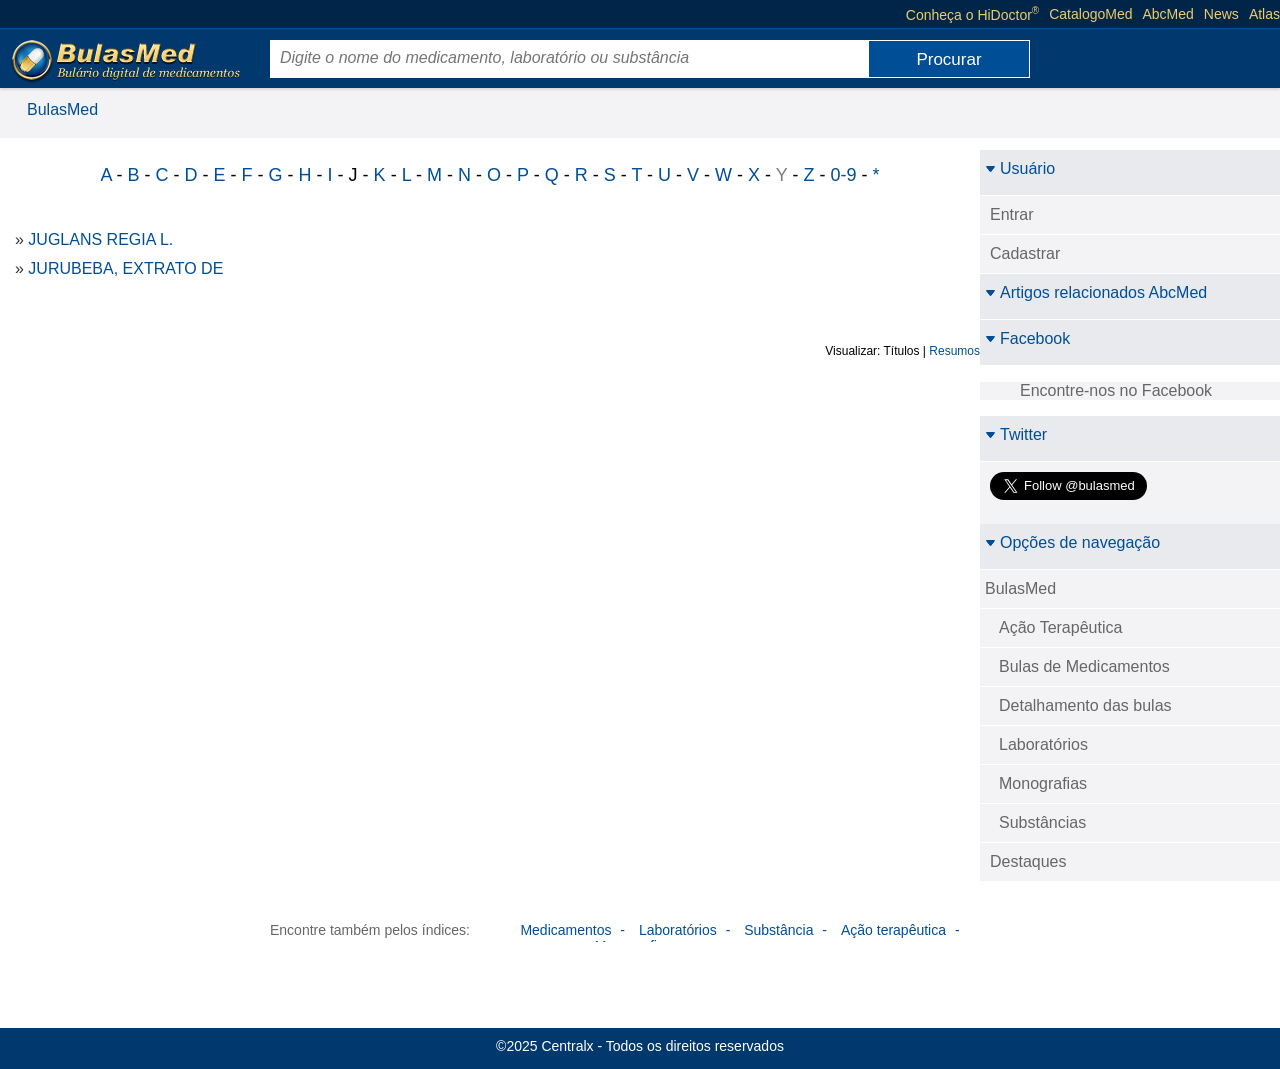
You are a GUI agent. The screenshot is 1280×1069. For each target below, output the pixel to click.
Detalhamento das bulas (1085, 705)
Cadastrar (1025, 253)
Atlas (1264, 14)
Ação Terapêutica (1060, 627)
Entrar (1012, 214)
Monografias (1043, 783)
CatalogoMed (1090, 14)
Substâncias (1042, 822)
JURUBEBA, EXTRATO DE (125, 268)
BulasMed (62, 109)
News (1221, 14)
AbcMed (1168, 14)
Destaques (1028, 861)
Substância (778, 930)
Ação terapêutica (893, 930)
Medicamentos (565, 930)
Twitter (1016, 434)
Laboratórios (1043, 744)
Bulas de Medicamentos (1084, 666)
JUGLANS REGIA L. (100, 239)
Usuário (1020, 168)
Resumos (954, 351)
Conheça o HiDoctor (972, 14)
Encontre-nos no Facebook (1116, 390)
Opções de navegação (1072, 542)
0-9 (843, 175)
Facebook (1027, 338)
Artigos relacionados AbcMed (1096, 292)
